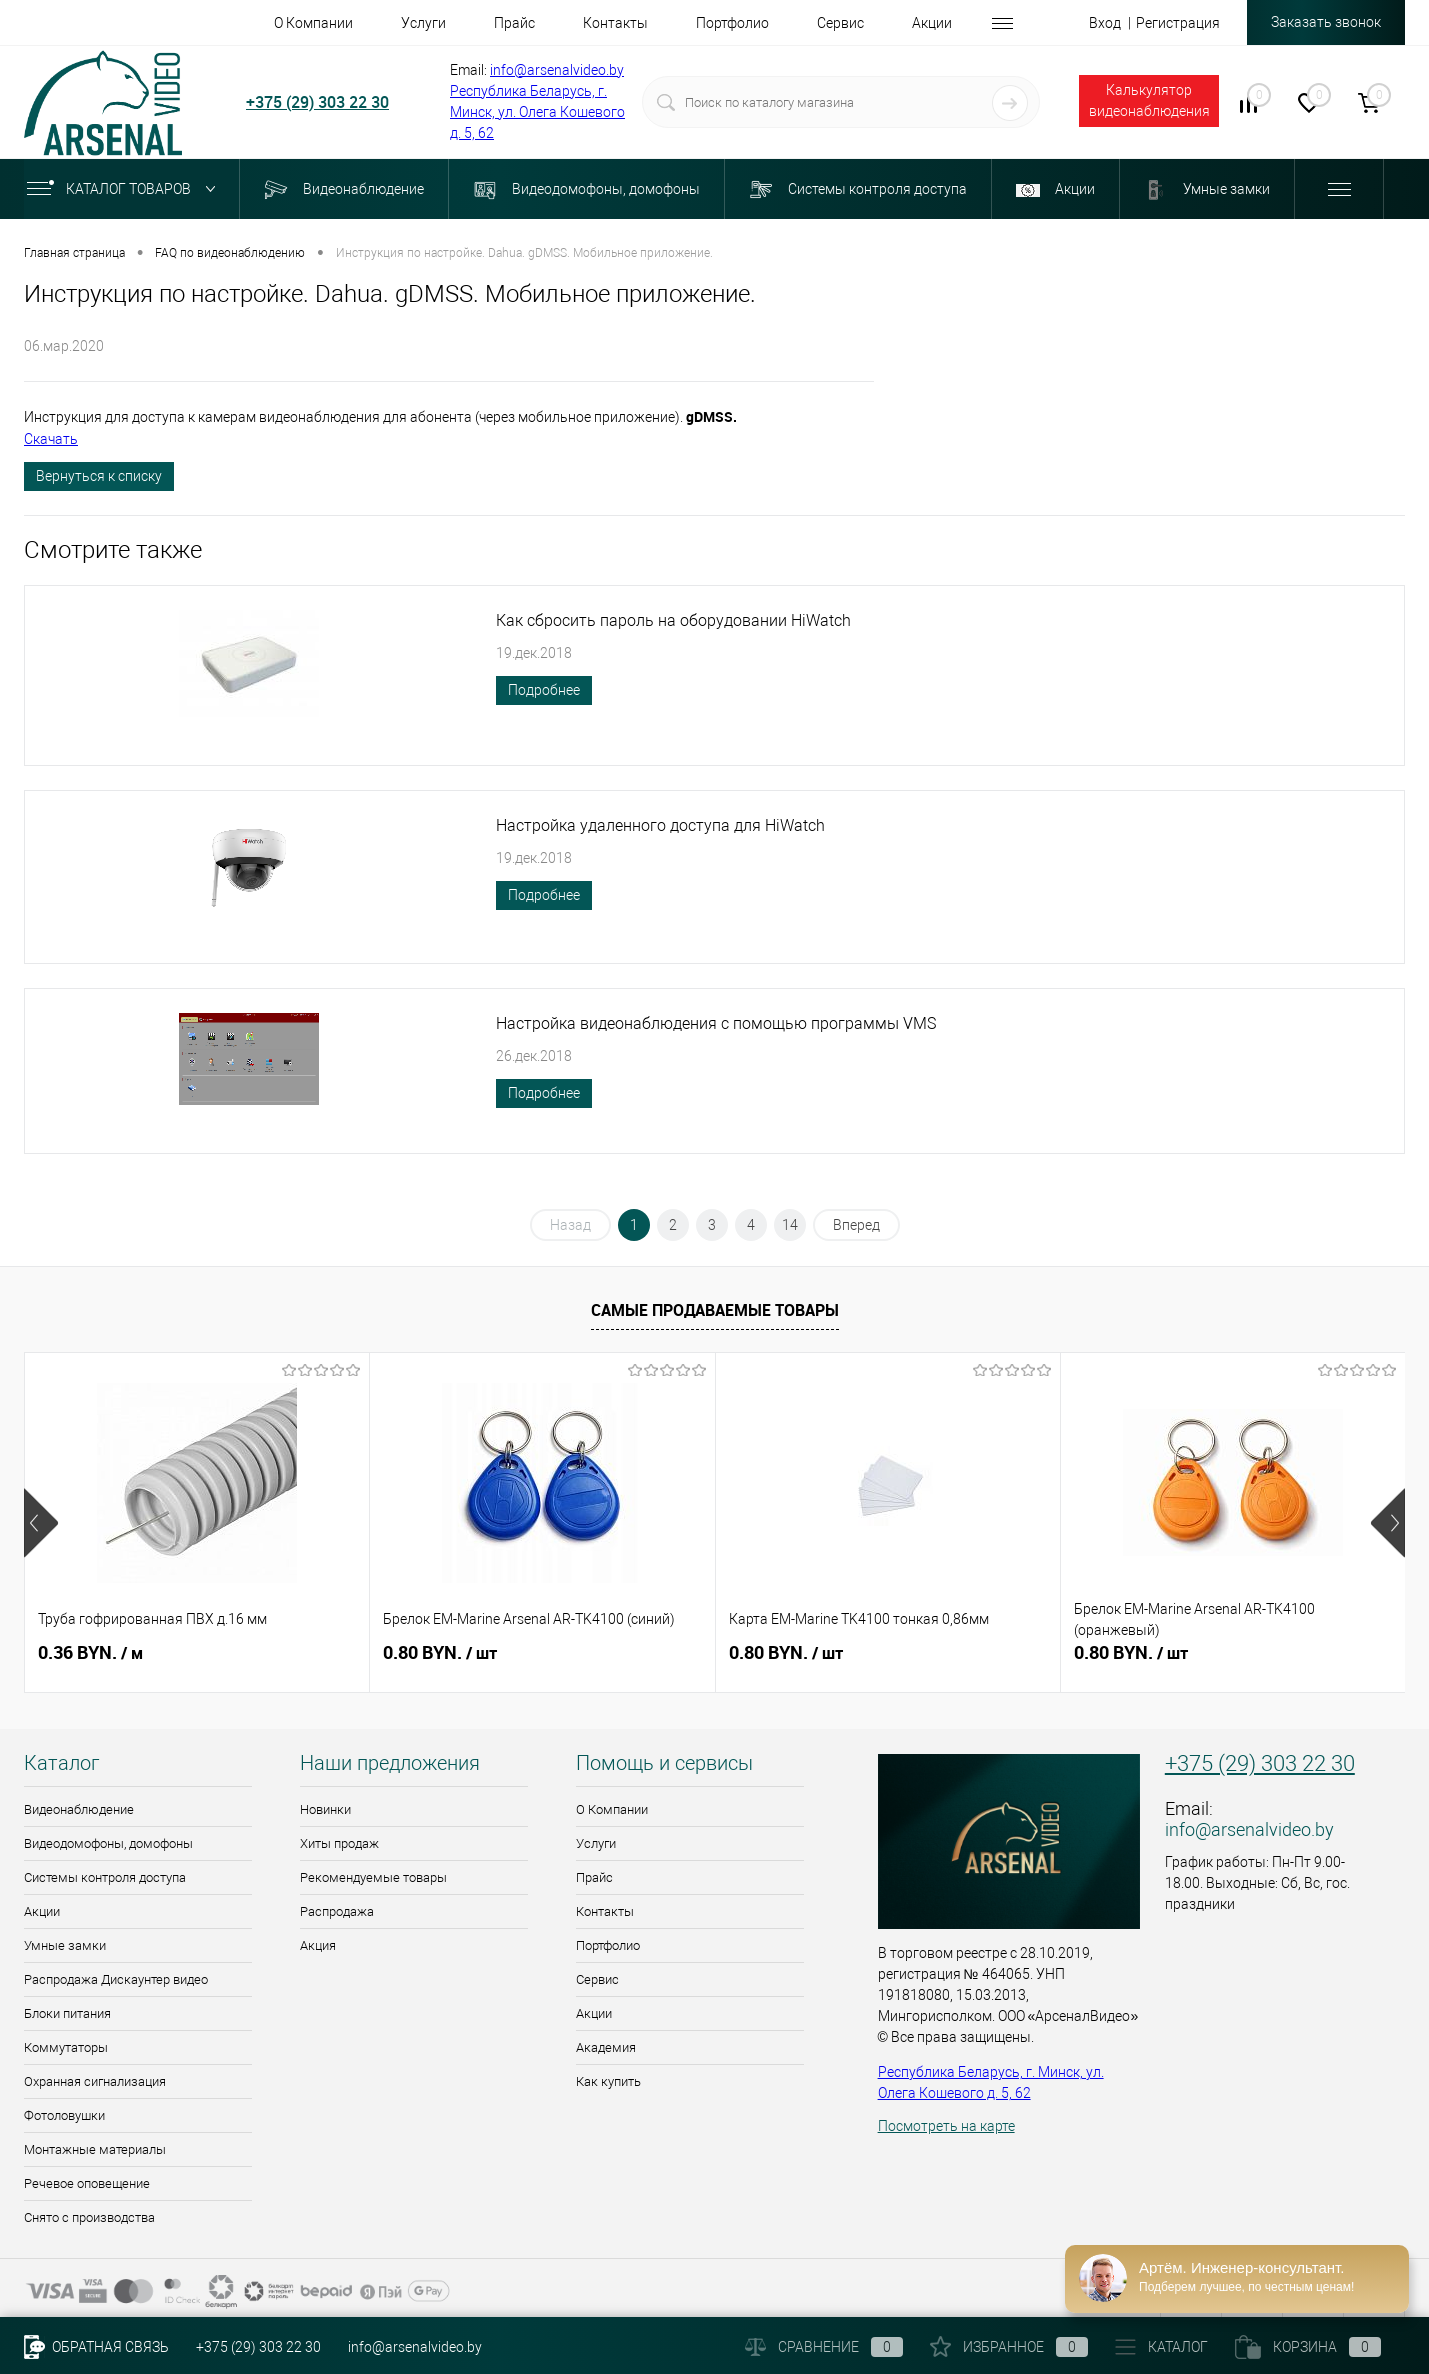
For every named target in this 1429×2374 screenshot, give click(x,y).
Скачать (51, 439)
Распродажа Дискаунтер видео (116, 1979)
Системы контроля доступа (105, 1877)
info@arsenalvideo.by (557, 70)
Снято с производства (89, 2217)
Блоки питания (67, 2013)
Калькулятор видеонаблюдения (1149, 100)
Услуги (596, 1843)
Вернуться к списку (99, 476)
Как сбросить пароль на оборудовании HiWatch (673, 620)
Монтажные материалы (95, 2149)
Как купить (608, 2081)
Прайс (594, 1877)
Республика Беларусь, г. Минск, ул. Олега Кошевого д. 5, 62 (537, 112)
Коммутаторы (66, 2047)
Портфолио (608, 1945)
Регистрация (1178, 23)
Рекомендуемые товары (373, 1877)
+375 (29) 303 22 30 (317, 102)
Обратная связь (96, 2347)
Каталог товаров (125, 189)
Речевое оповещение (87, 2183)
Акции (42, 1911)
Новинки (325, 1809)
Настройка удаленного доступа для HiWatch (660, 825)
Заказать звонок (1326, 22)
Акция (318, 1945)
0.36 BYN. (90, 1653)
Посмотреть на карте (946, 2126)
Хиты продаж (339, 1843)
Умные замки (65, 1945)
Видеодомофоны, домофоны (108, 1843)
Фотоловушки (64, 2115)
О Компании (612, 1809)
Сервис (597, 1979)
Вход (1105, 23)
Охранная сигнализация (95, 2081)
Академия (606, 2047)
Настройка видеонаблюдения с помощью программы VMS (716, 1023)
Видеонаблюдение (79, 1809)
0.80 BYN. (440, 1653)
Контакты (605, 1911)
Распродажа (337, 1911)
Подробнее (544, 690)
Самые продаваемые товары (715, 1310)
